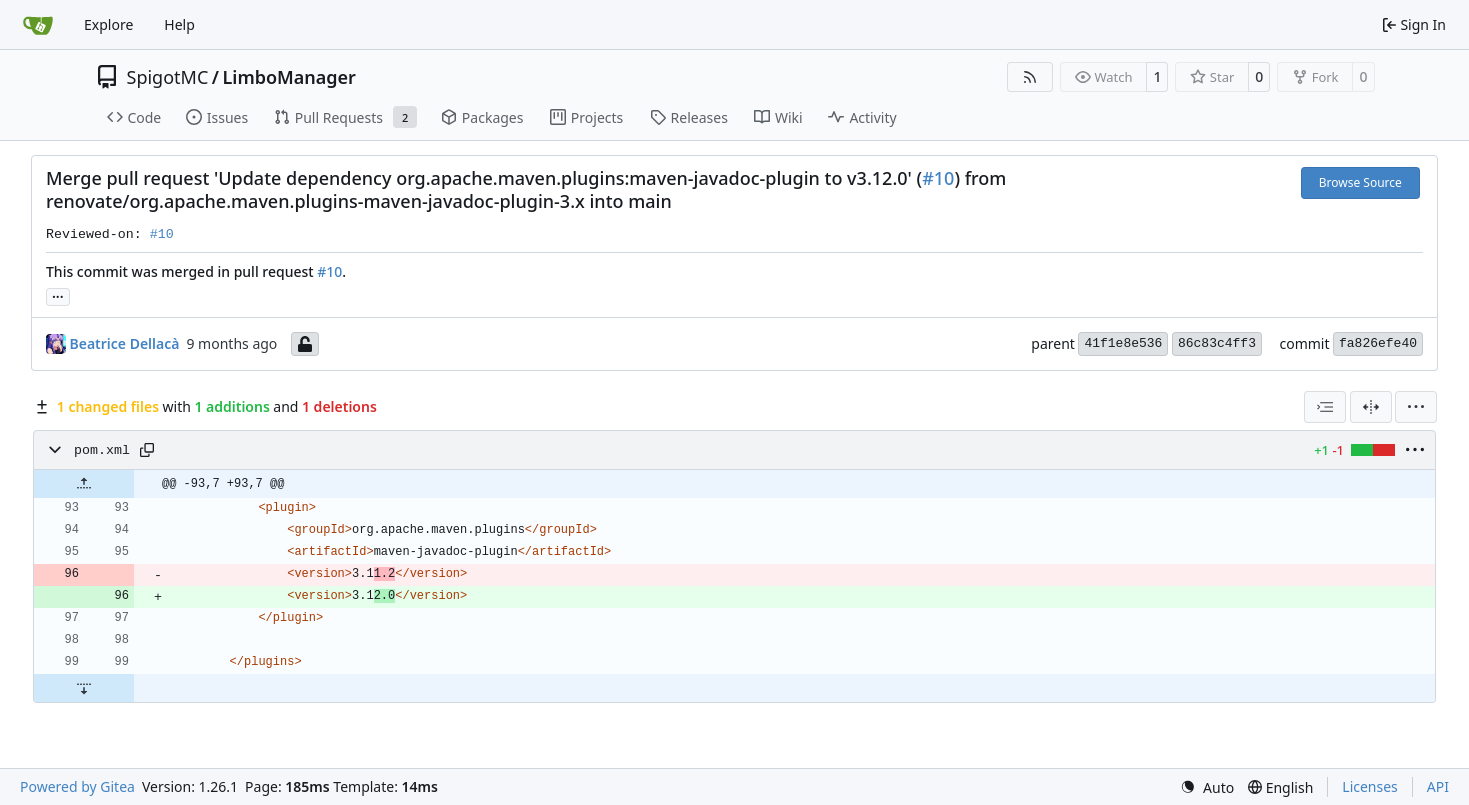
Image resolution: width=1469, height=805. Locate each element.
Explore (108, 24)
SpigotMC (168, 77)
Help (179, 24)
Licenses (1370, 786)
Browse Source (1360, 182)
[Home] (38, 25)
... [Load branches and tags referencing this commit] (58, 295)
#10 (938, 178)
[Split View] (1371, 407)
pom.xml (102, 450)
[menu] (1416, 407)
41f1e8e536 (1123, 343)
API (1438, 786)
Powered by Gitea (77, 786)
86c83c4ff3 (1217, 343)
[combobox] (1325, 407)
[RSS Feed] (1030, 77)
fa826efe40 (1378, 343)
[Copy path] (147, 450)
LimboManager (288, 77)
